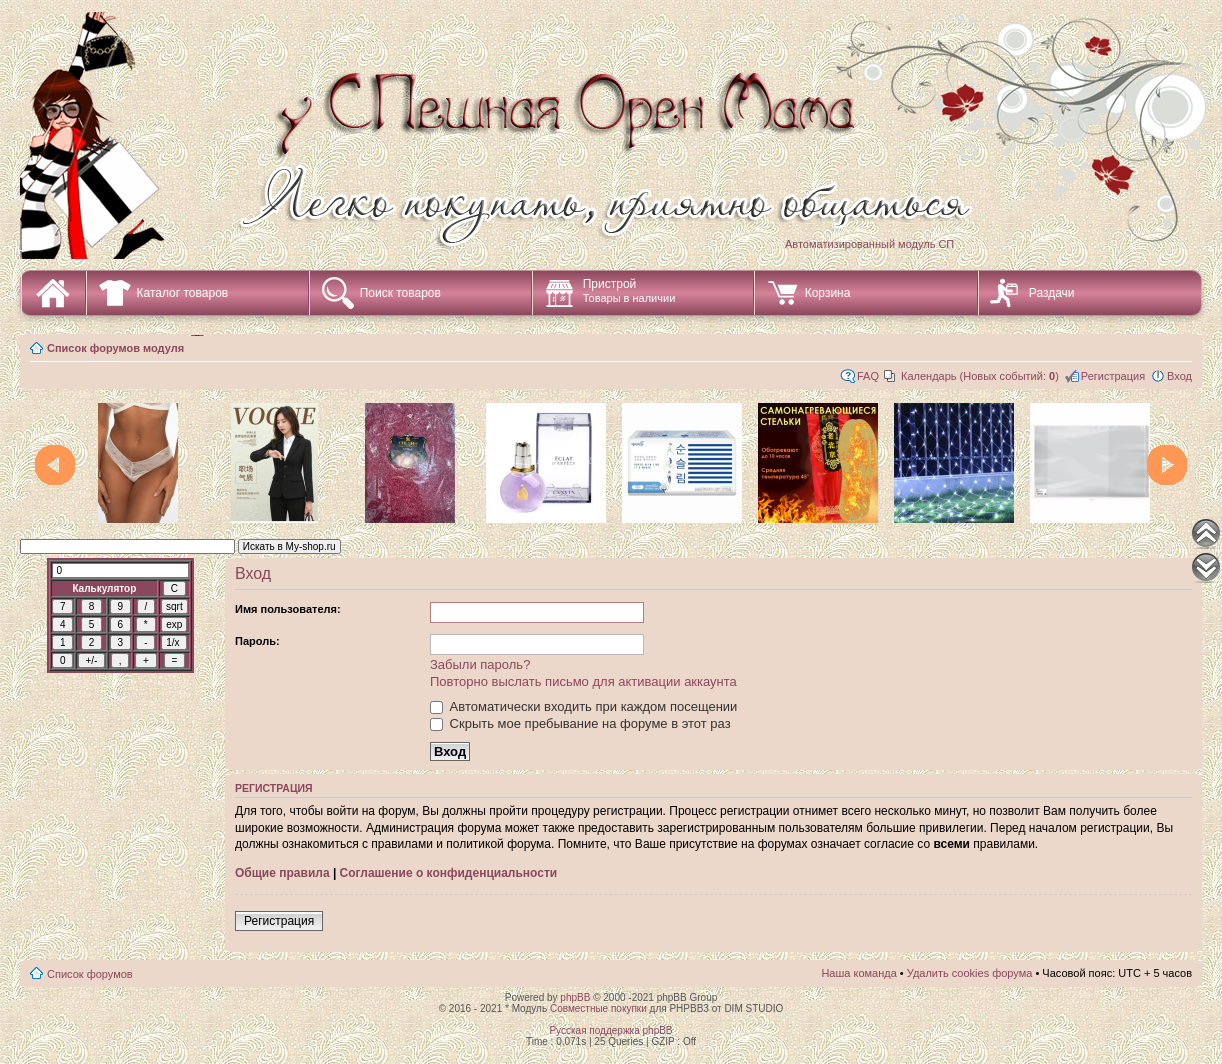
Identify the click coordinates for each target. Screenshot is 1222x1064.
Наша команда (858, 973)
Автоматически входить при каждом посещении (583, 706)
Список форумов (90, 974)
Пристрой (629, 290)
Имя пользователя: (288, 609)
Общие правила (282, 873)
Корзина (828, 293)
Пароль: (257, 641)
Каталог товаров (183, 293)
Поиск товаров (400, 293)
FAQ (868, 376)
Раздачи (1052, 293)
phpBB (575, 997)
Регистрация (1113, 376)
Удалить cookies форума (970, 973)
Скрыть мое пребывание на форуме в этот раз (580, 723)
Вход (1179, 376)
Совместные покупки (598, 1008)
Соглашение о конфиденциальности (449, 873)
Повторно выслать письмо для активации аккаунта (583, 681)
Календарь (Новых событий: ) (980, 376)
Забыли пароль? (480, 664)
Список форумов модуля (115, 348)
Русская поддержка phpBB (610, 1030)
